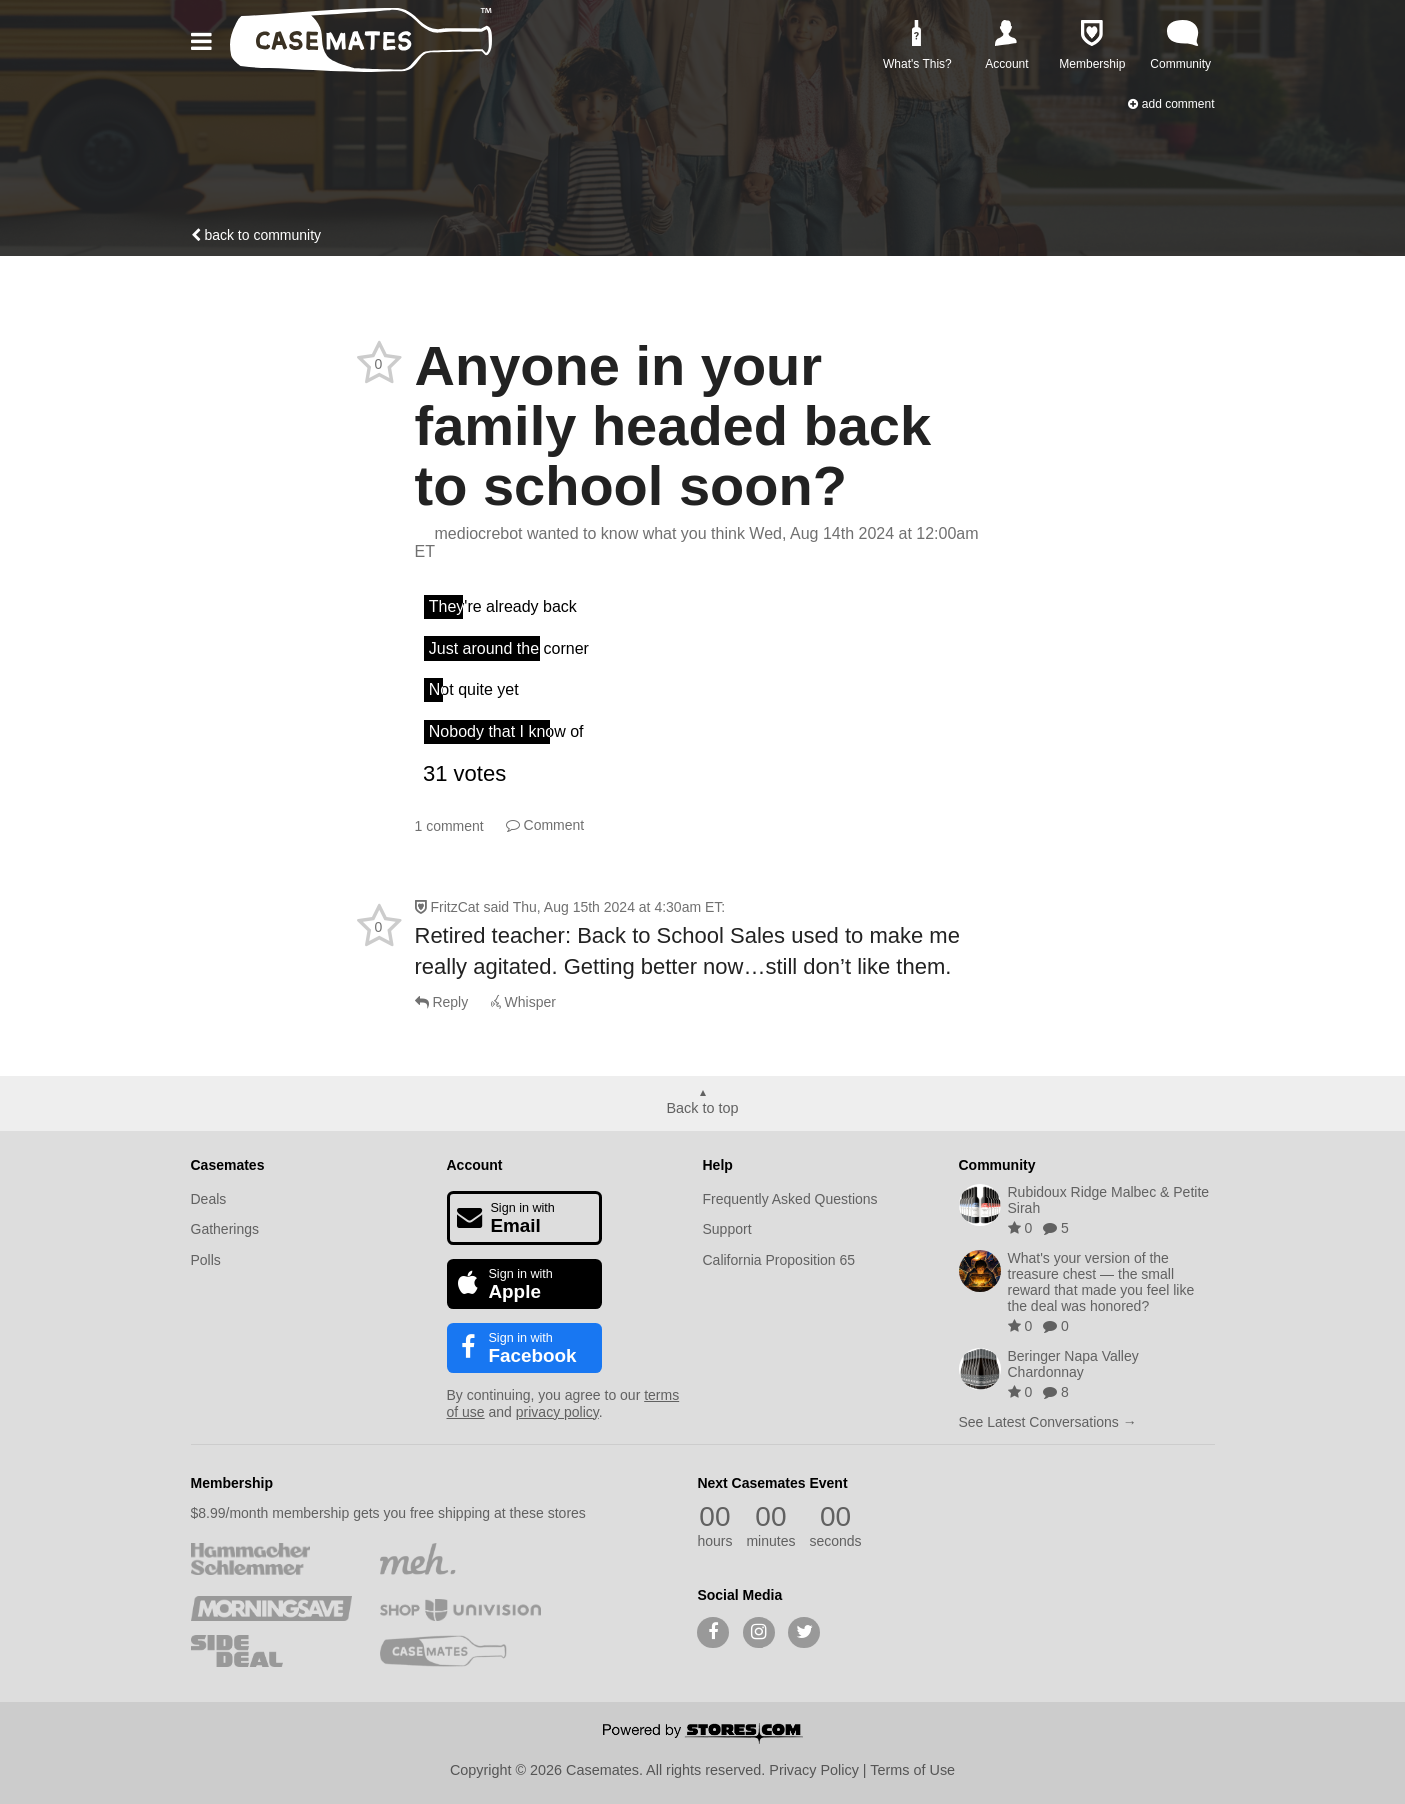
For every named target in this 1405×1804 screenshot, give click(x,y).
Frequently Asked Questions (790, 1199)
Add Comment (1171, 104)
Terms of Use (912, 1770)
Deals (209, 1199)
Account (475, 1165)
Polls (206, 1260)
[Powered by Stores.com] (703, 1735)
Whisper (523, 1002)
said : (604, 907)
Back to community (256, 235)
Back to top (703, 1108)
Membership (232, 1483)
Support (727, 1229)
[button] (205, 41)
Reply (442, 1002)
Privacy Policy (814, 1770)
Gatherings (225, 1229)
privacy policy (557, 1412)
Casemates (228, 1165)
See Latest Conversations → (1048, 1422)
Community (997, 1165)
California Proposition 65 (779, 1260)
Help (718, 1165)
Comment (545, 825)
